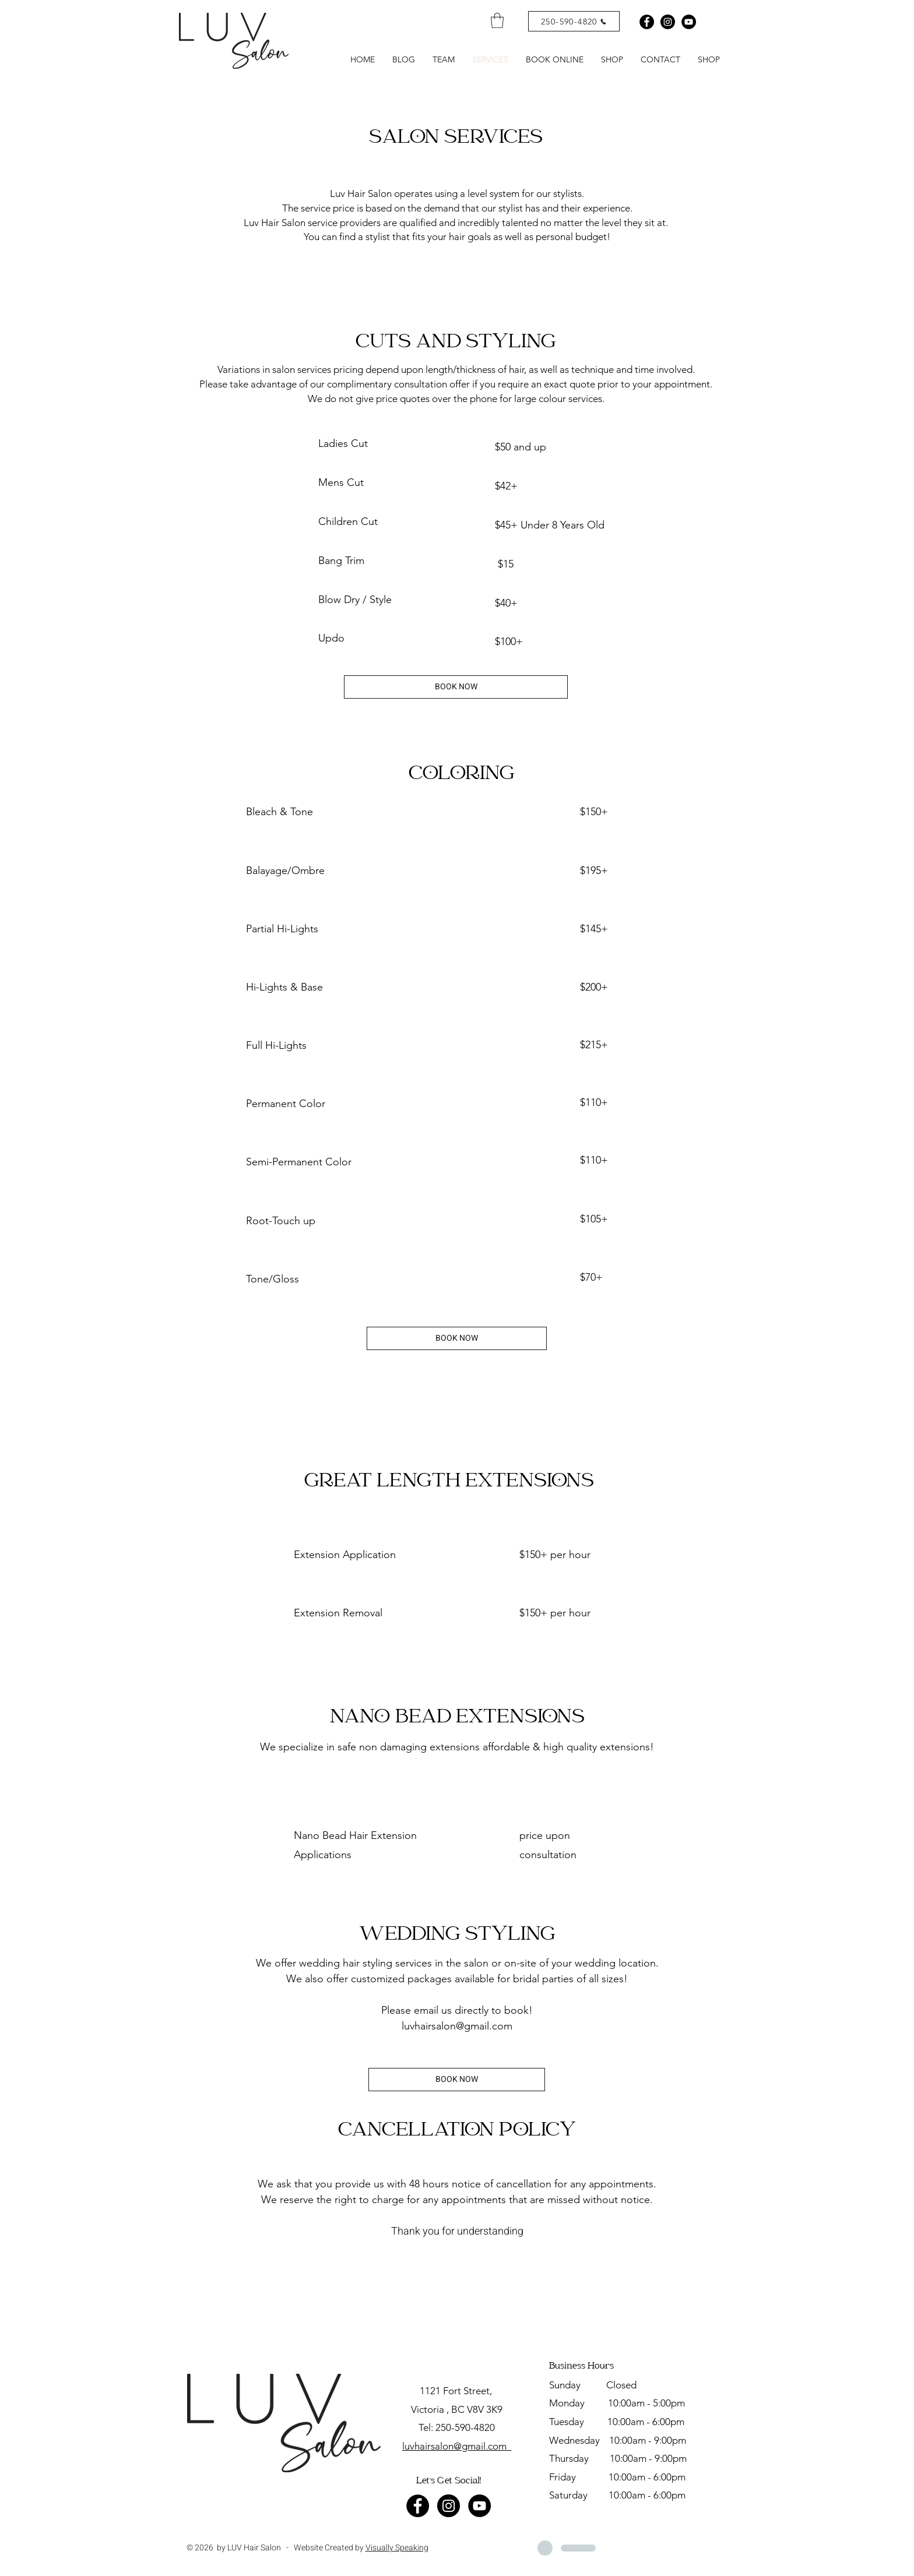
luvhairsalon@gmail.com (457, 2026)
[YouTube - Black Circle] (479, 2505)
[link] (497, 20)
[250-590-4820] (574, 21)
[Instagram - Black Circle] (667, 22)
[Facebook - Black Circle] (646, 22)
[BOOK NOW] (456, 687)
